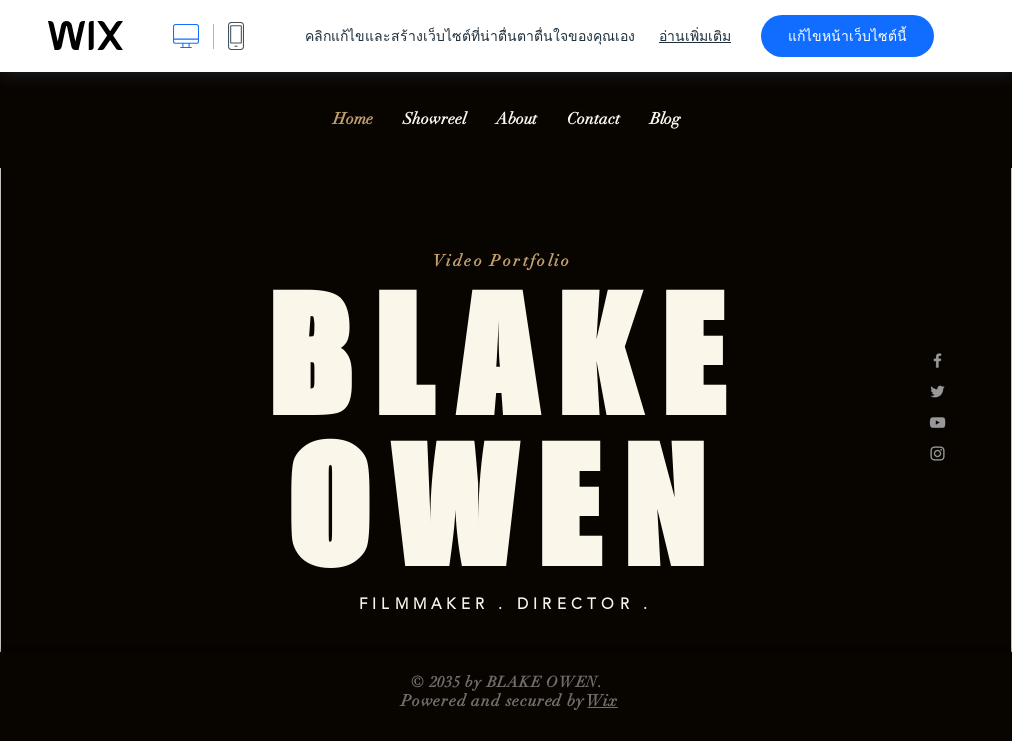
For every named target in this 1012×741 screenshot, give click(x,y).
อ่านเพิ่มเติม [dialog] (695, 36)
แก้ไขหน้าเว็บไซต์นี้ (847, 36)
